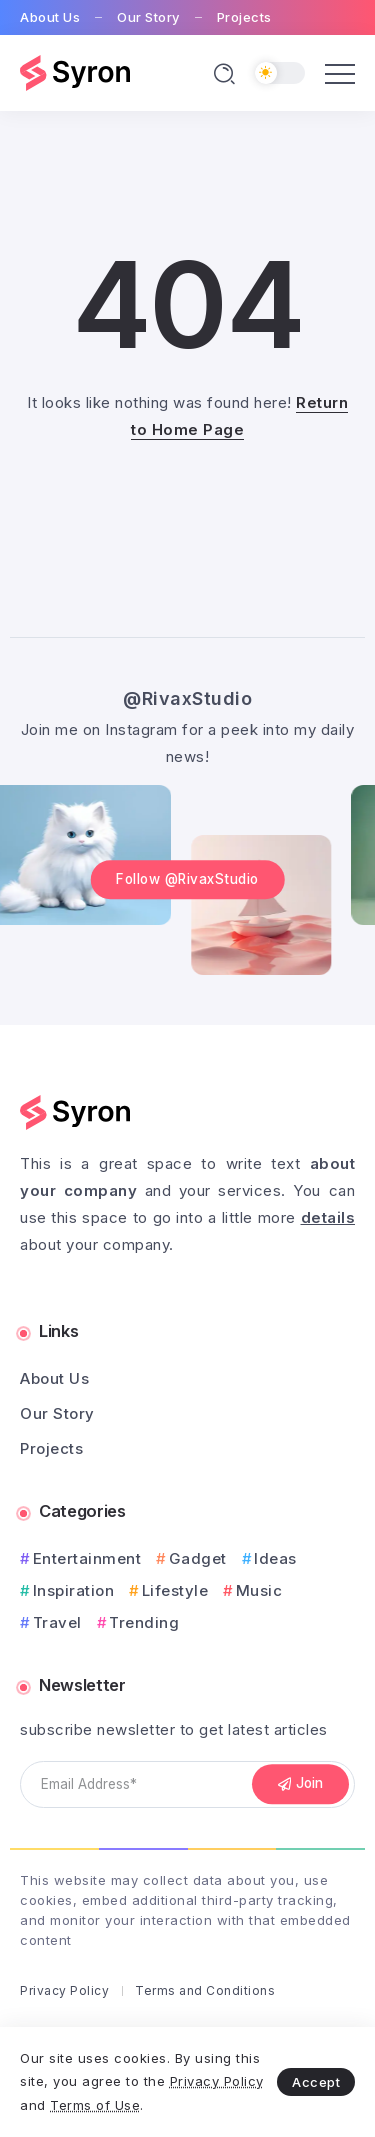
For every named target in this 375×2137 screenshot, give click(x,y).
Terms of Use (95, 2105)
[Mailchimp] (301, 1785)
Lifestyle (175, 1590)
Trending (144, 1622)
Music (259, 1590)
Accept (316, 2082)
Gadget (198, 1558)
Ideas (275, 1558)
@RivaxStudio (187, 698)
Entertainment (87, 1558)
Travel (57, 1622)
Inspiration (74, 1590)
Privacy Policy (217, 2081)
